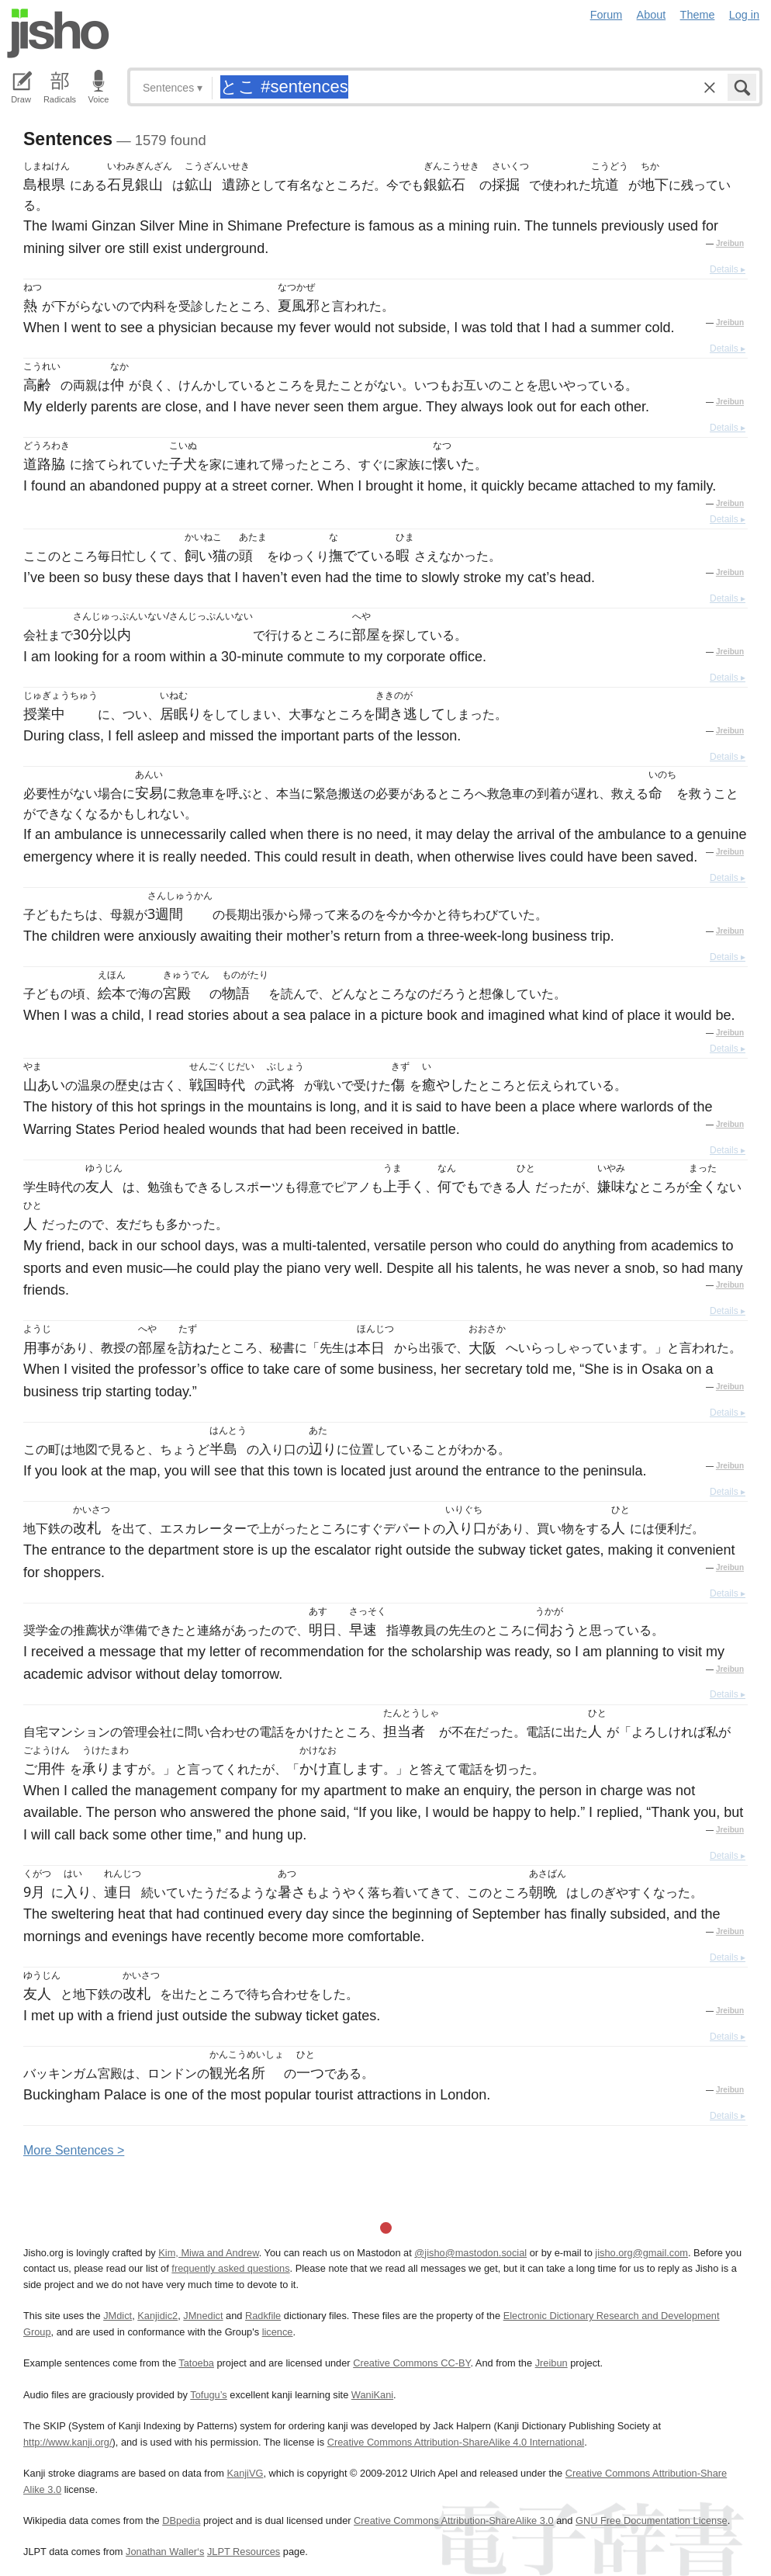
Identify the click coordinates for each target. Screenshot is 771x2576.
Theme (697, 15)
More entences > (73, 2150)
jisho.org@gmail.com (641, 2253)
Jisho (58, 33)
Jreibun (730, 243)
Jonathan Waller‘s (165, 2551)
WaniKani (372, 2395)
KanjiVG (244, 2473)
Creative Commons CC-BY (411, 2363)
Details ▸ (727, 269)
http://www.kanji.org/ (67, 2442)
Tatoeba (196, 2363)
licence (277, 2332)
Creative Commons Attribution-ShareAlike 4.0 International (455, 2442)
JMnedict (203, 2315)
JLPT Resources (243, 2551)
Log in (744, 15)
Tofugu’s (208, 2395)
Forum (606, 15)
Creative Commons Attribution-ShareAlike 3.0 (453, 2520)
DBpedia (181, 2520)
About (651, 15)
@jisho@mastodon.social (470, 2253)
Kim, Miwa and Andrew (208, 2253)
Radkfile (263, 2315)
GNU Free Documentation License (652, 2520)
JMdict (117, 2315)
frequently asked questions (230, 2268)
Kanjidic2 (157, 2315)
